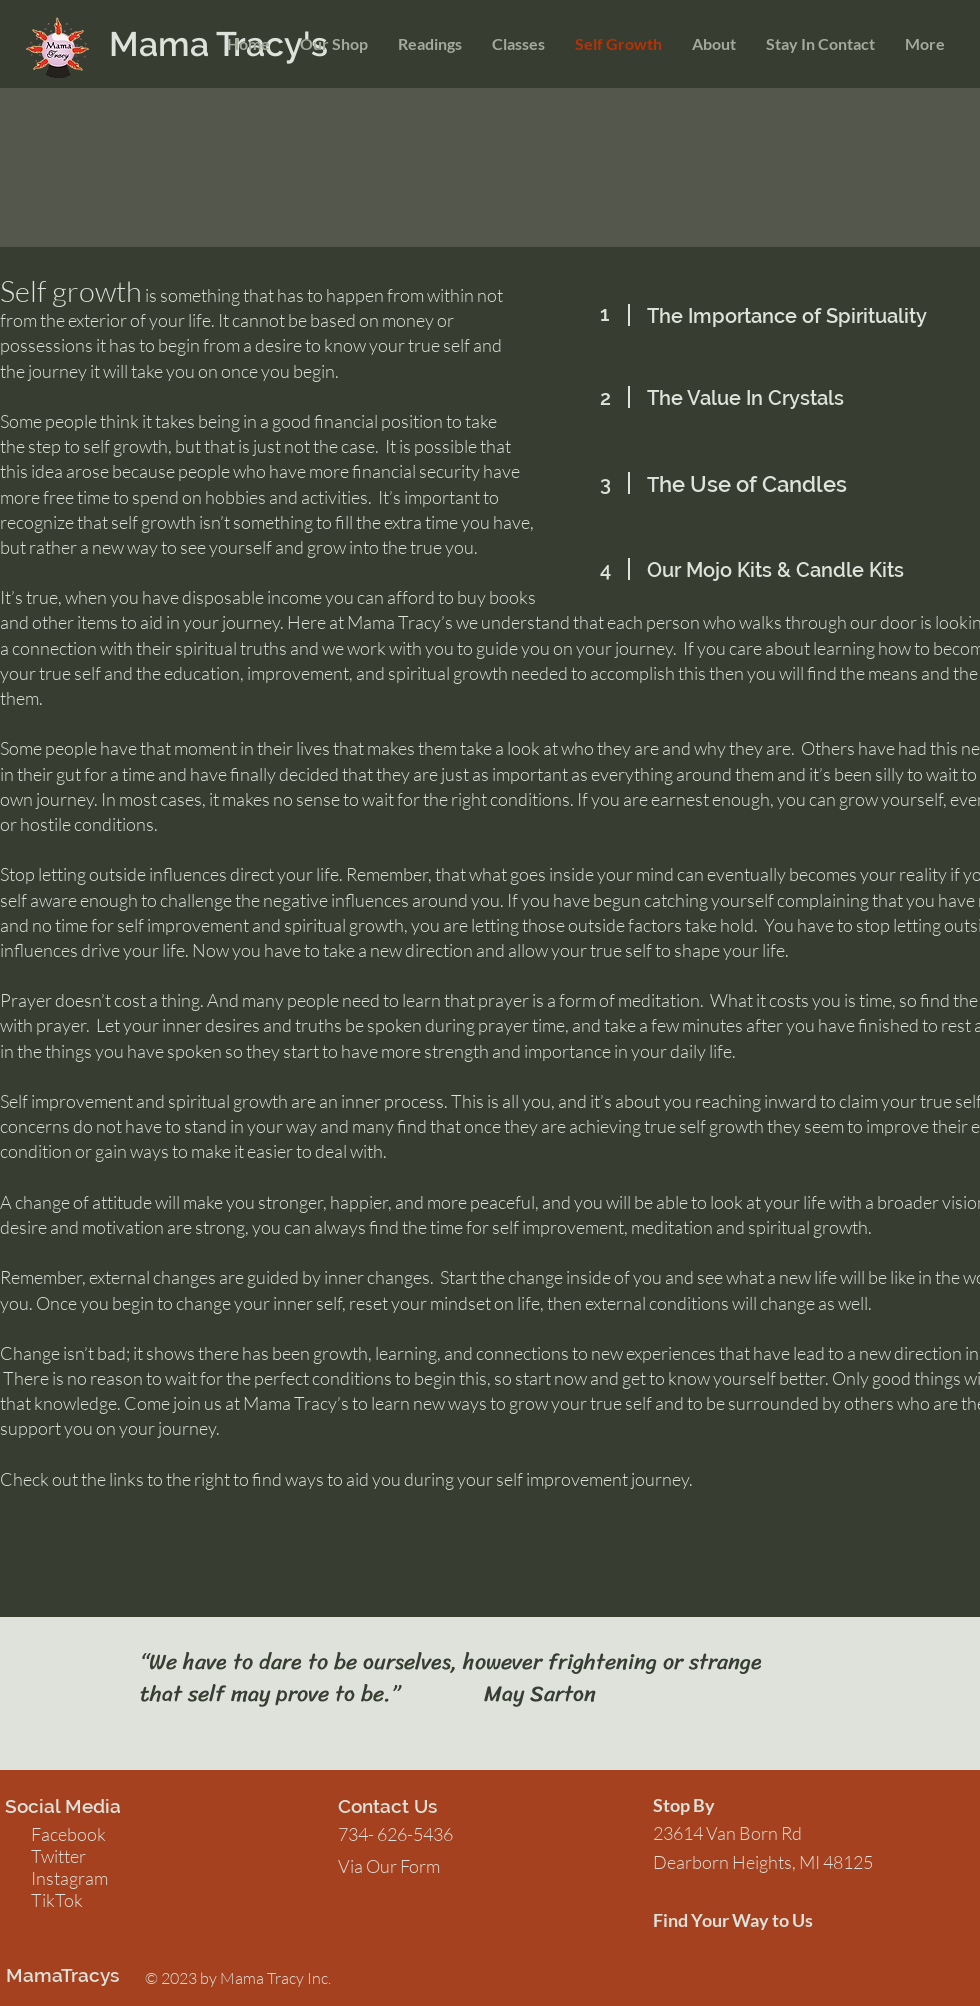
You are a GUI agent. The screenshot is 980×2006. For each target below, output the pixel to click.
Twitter (58, 1856)
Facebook (68, 1834)
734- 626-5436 (395, 1834)
